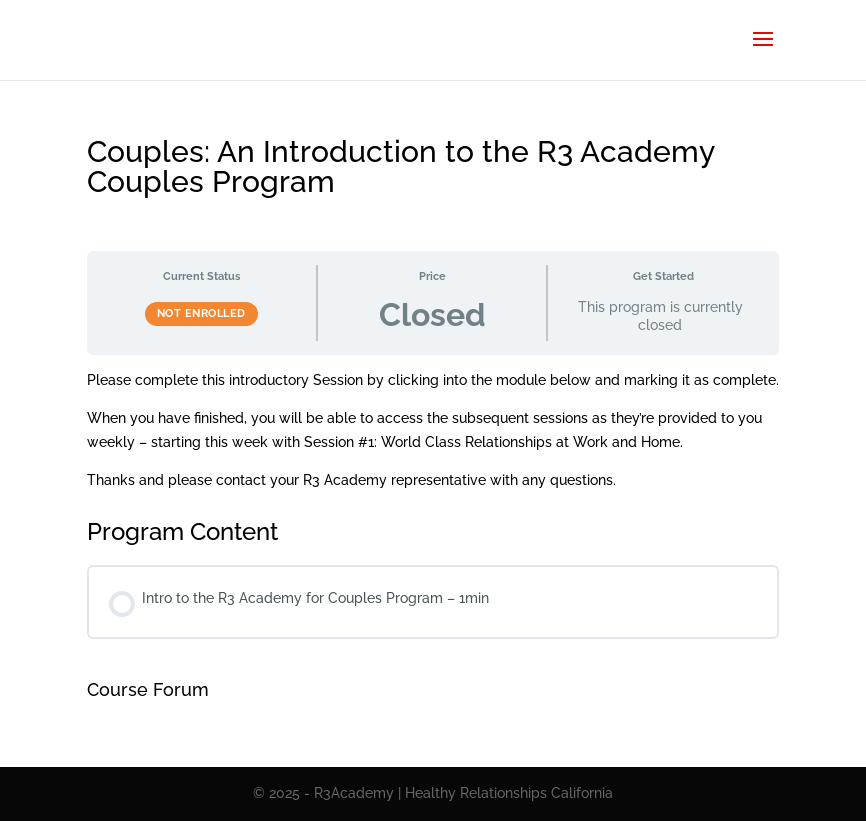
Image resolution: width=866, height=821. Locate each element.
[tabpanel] (433, 430)
